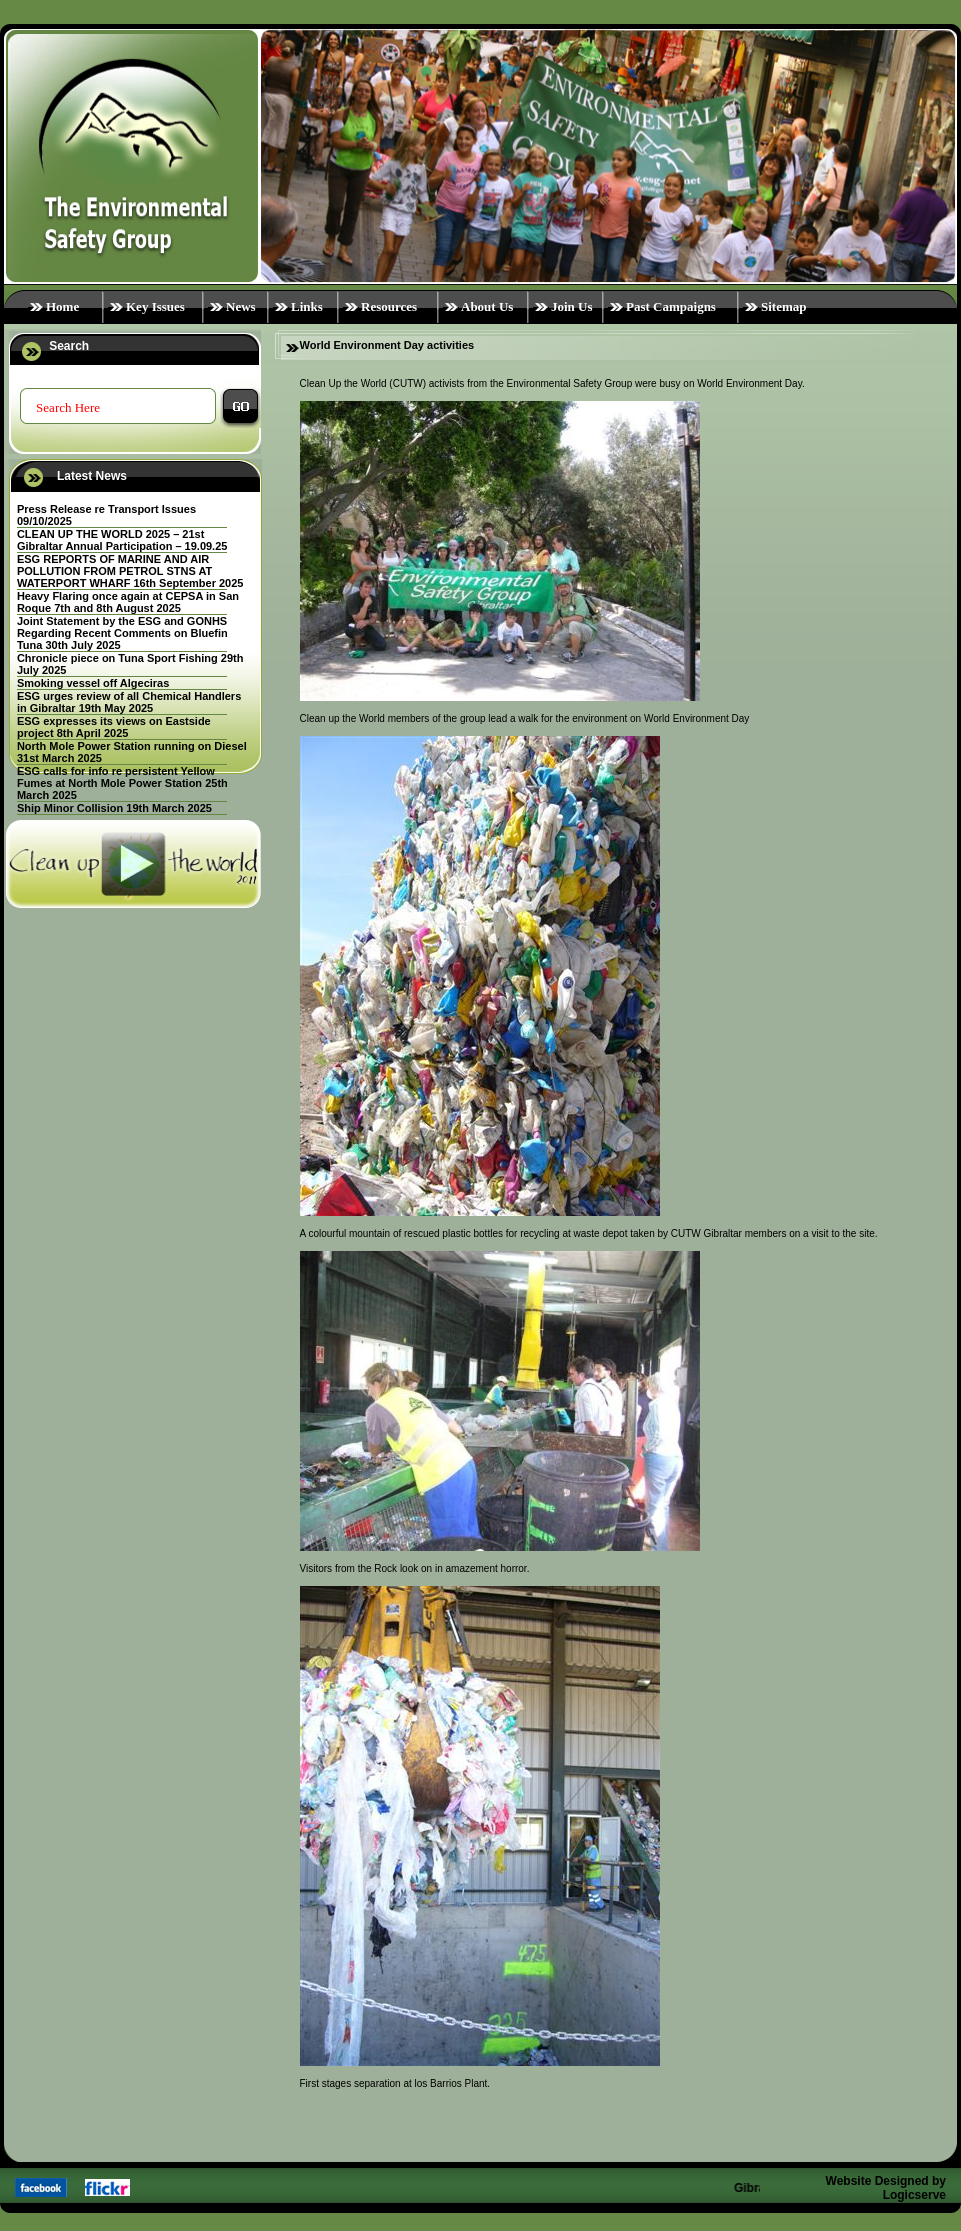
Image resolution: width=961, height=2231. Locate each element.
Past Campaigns (671, 306)
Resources (389, 306)
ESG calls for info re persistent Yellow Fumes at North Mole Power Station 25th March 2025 (122, 783)
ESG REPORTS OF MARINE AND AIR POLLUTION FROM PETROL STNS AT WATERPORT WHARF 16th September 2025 (130, 571)
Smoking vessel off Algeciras (93, 683)
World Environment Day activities (387, 345)
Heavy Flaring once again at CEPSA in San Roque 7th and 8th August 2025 (128, 602)
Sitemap (784, 306)
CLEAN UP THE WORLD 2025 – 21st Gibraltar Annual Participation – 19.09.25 (122, 540)
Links (307, 306)
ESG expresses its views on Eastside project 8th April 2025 (114, 727)
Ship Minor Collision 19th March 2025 (114, 808)
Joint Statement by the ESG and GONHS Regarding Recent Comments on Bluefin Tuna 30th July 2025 (122, 633)
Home (62, 306)
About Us (487, 306)
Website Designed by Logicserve (886, 2188)
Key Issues (155, 306)
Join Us (572, 306)
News (241, 306)
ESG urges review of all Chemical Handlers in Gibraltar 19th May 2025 (129, 702)
